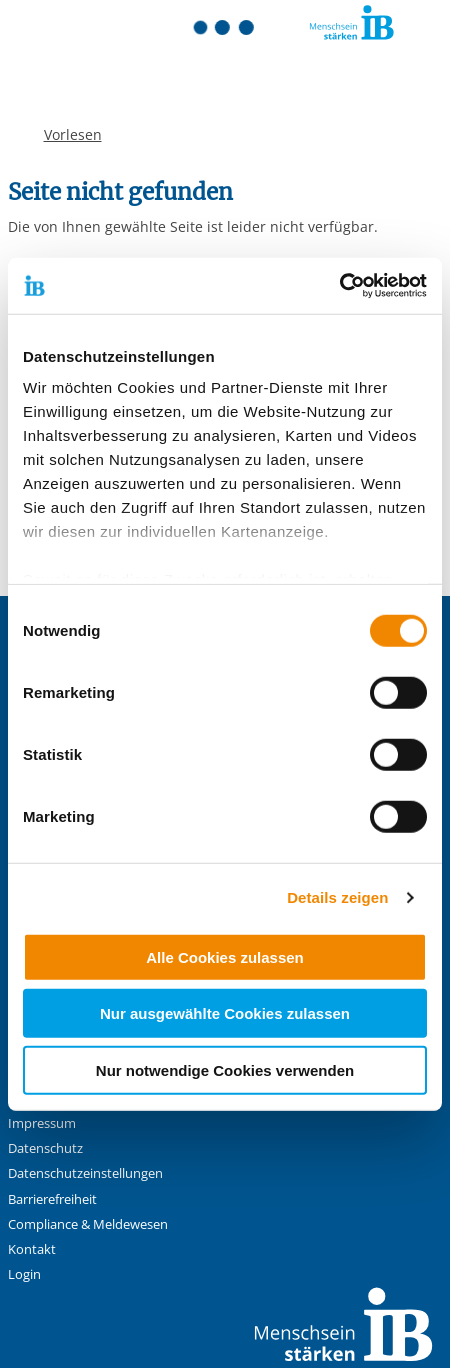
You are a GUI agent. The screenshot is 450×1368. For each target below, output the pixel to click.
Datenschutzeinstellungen (85, 1173)
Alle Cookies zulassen (225, 956)
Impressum (42, 1123)
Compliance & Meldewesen (88, 1224)
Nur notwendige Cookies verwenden (225, 1069)
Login (24, 1274)
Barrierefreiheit (52, 1199)
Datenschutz (45, 1148)
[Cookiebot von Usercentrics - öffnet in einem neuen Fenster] (339, 286)
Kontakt (32, 1249)
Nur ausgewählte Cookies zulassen (225, 1013)
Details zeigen (337, 897)
